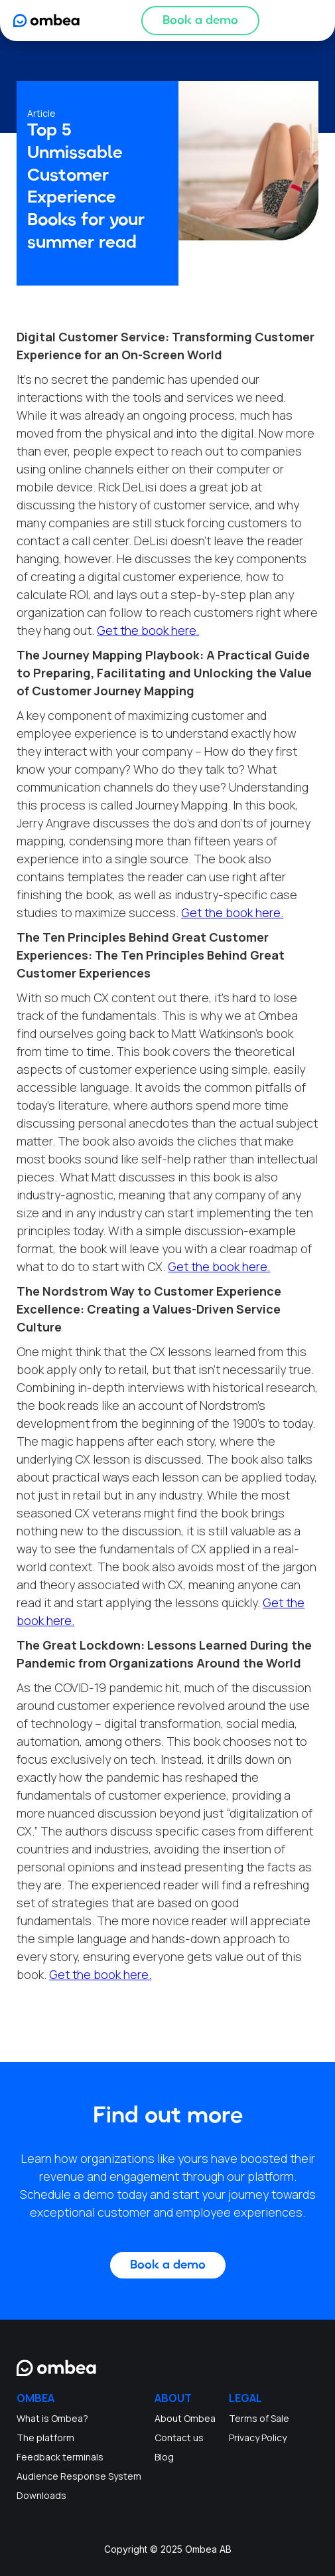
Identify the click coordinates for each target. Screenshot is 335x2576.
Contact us (179, 2437)
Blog (164, 2456)
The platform (45, 2437)
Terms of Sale (259, 2418)
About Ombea (185, 2418)
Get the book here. (148, 630)
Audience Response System (79, 2476)
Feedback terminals (60, 2456)
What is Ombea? (52, 2418)
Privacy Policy (258, 2437)
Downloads (41, 2495)
